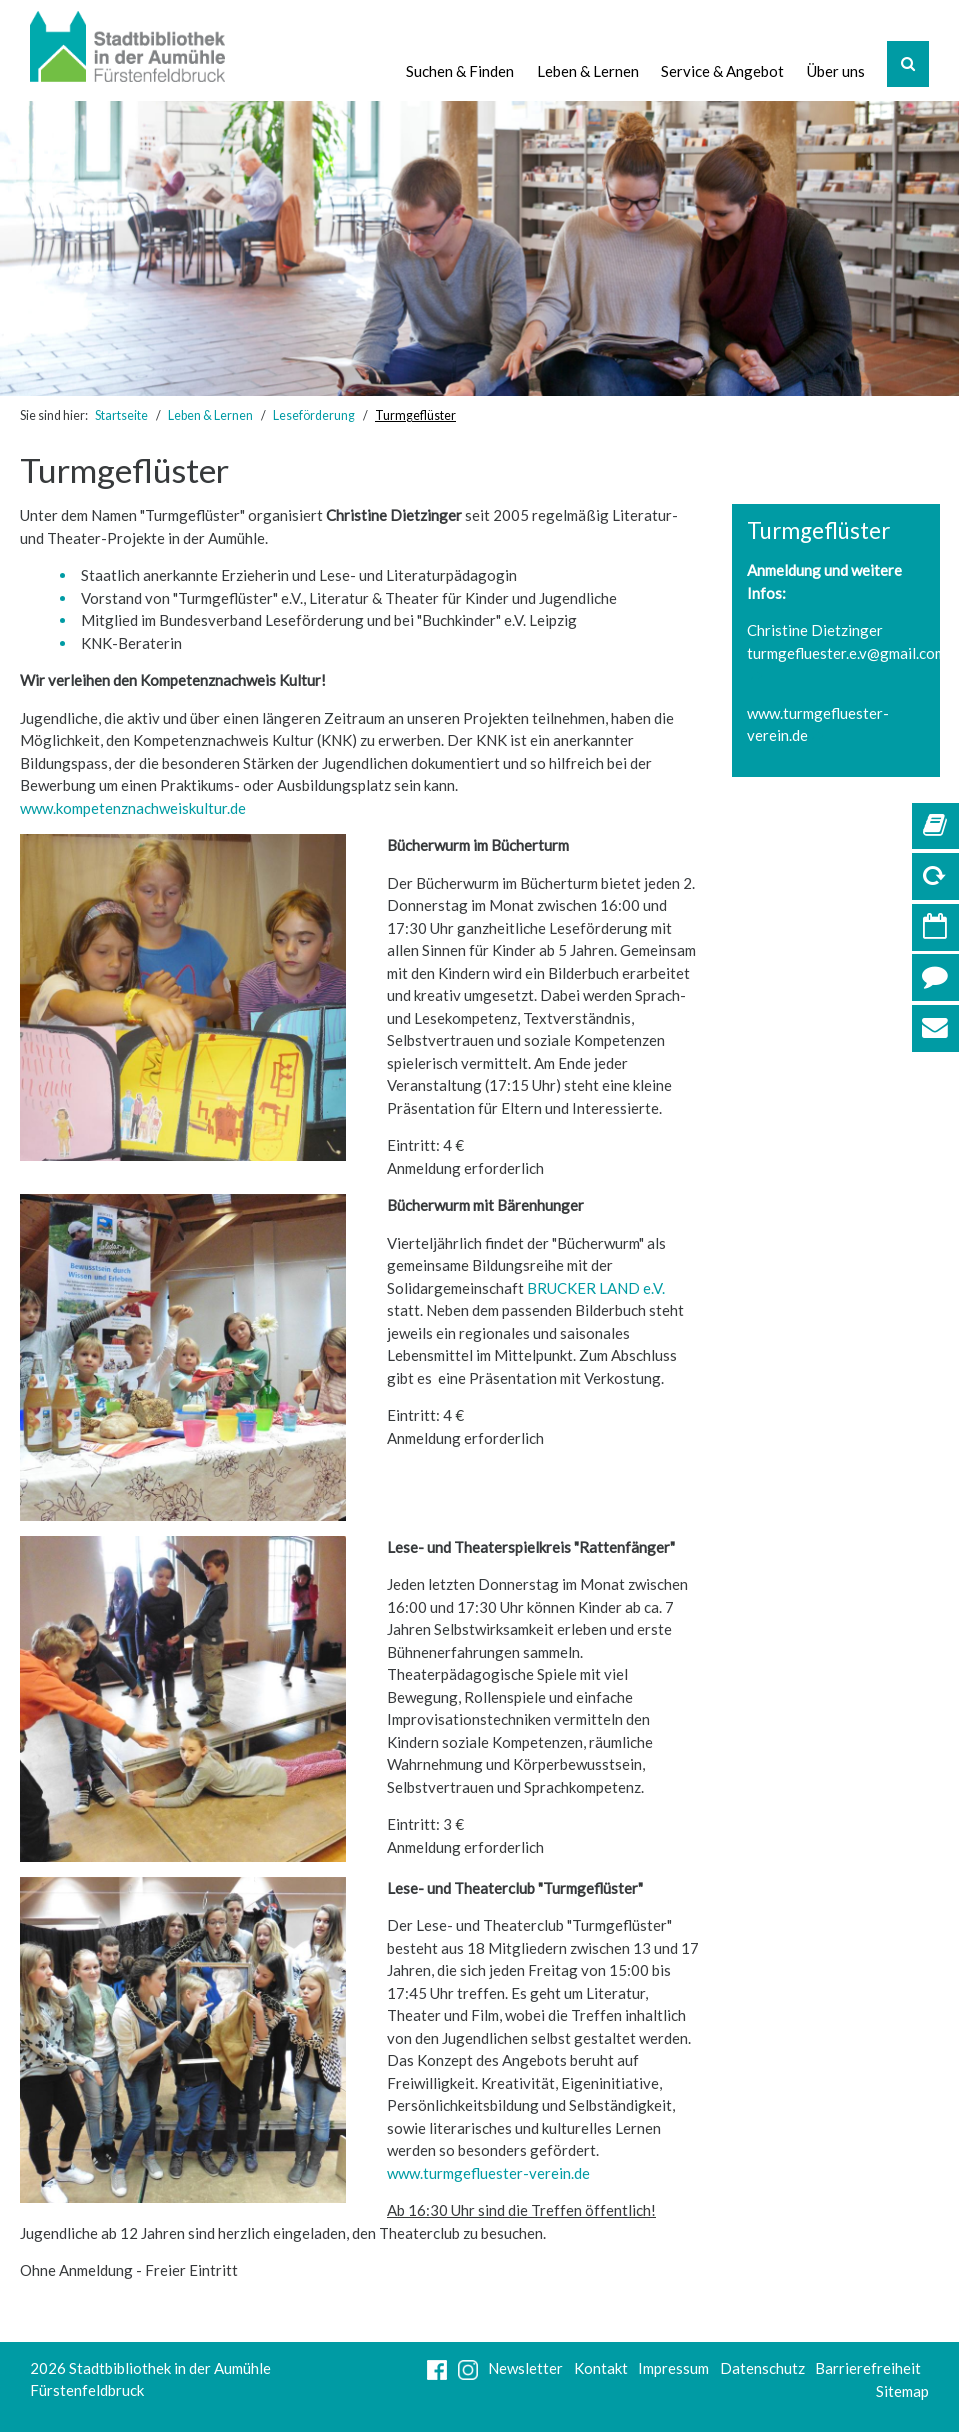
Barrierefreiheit (868, 2368)
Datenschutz (762, 2368)
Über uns (836, 71)
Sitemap (902, 2391)
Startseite (121, 415)
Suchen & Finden (460, 71)
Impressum (673, 2368)
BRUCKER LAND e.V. (594, 1288)
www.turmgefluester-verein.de (488, 2173)
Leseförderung (314, 415)
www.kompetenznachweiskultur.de (133, 808)
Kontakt (601, 2368)
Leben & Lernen (588, 71)
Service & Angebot (722, 71)
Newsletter (525, 2368)
